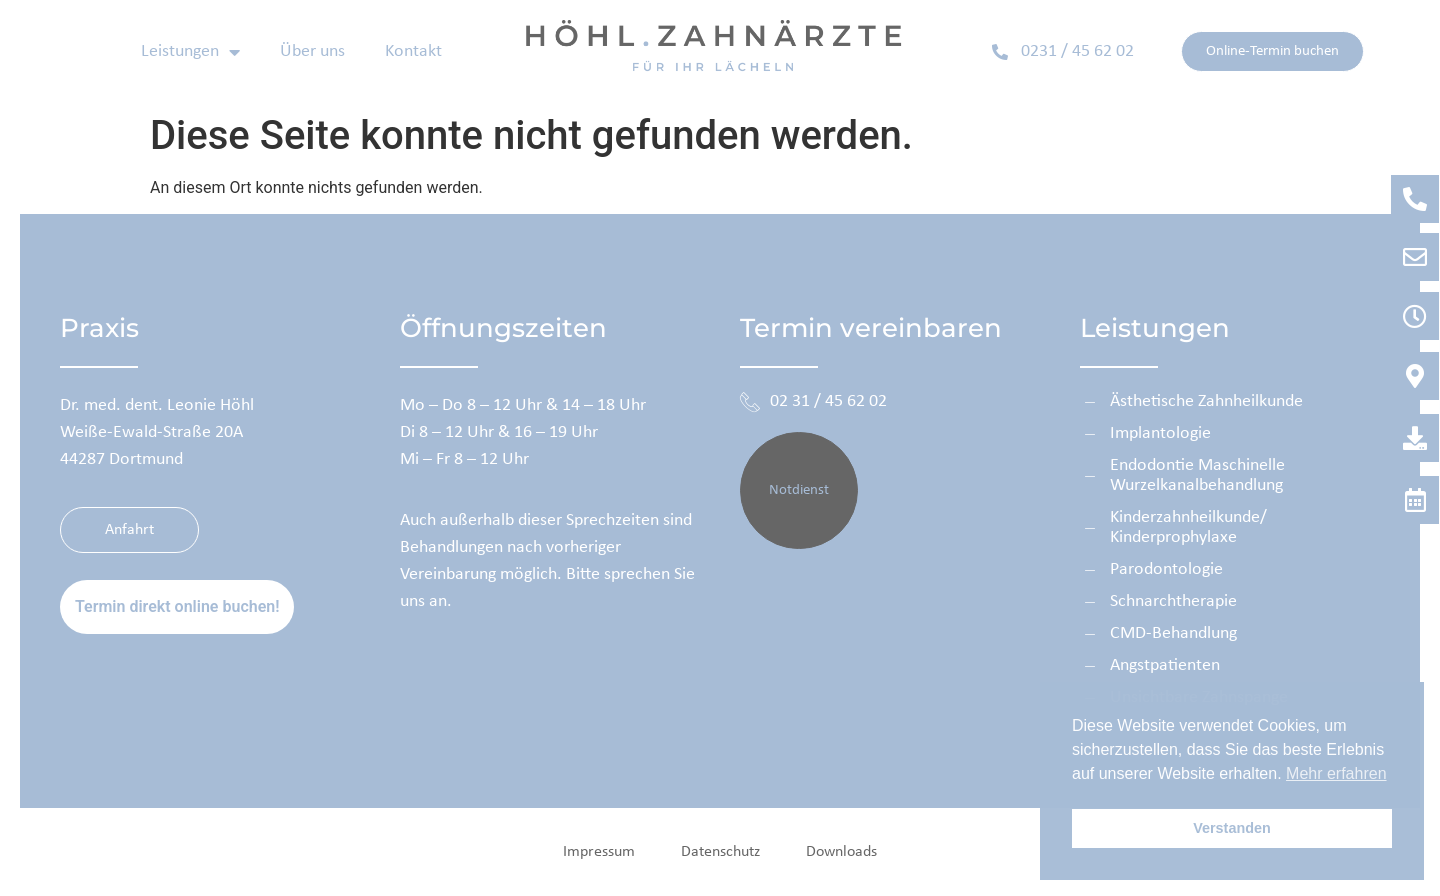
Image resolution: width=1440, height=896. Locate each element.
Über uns (312, 51)
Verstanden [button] (1232, 828)
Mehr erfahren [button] (1336, 773)
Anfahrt (152, 530)
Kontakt (413, 51)
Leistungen (190, 52)
